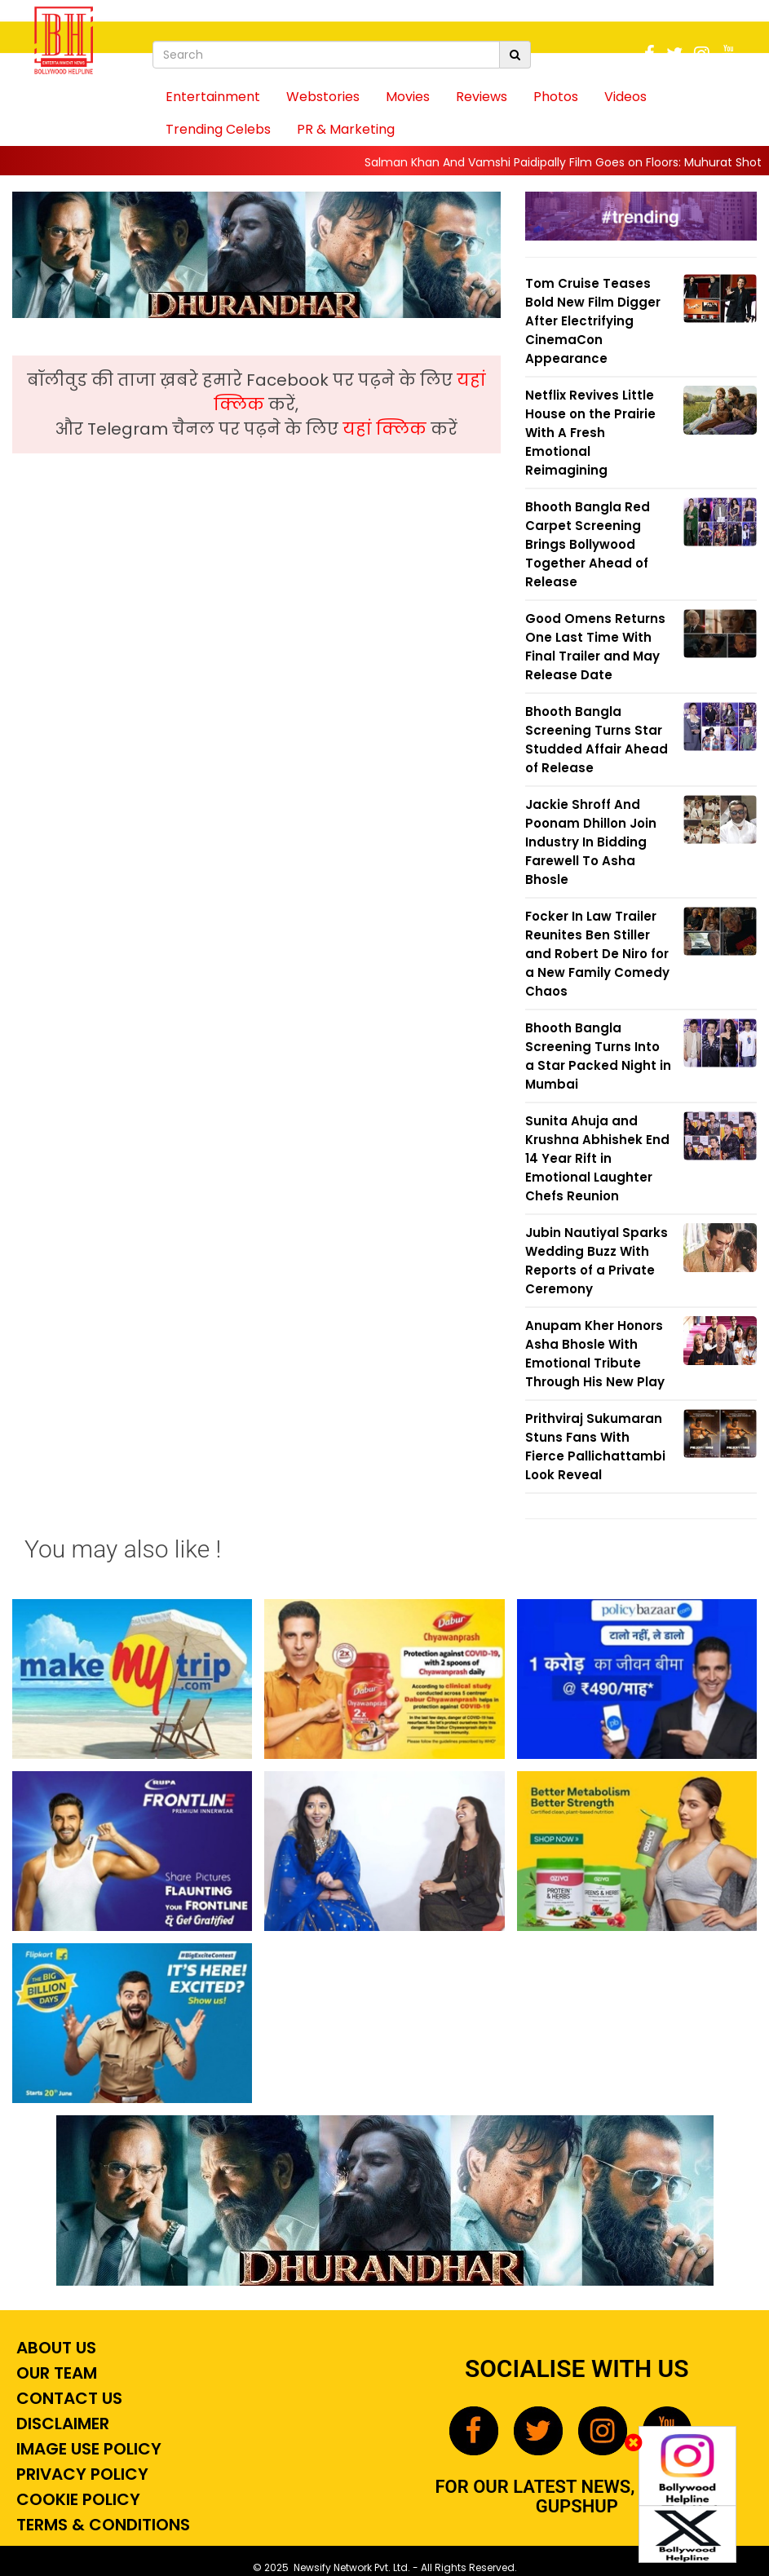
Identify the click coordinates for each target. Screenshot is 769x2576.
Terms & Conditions (101, 2524)
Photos (555, 96)
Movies (408, 96)
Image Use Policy (86, 2448)
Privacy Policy (80, 2474)
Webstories (323, 96)
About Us (54, 2347)
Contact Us (67, 2398)
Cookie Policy (76, 2499)
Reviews (481, 96)
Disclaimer (60, 2423)
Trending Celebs (218, 129)
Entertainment (213, 96)
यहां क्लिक (387, 429)
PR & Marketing (346, 129)
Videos (625, 96)
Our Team (54, 2373)
